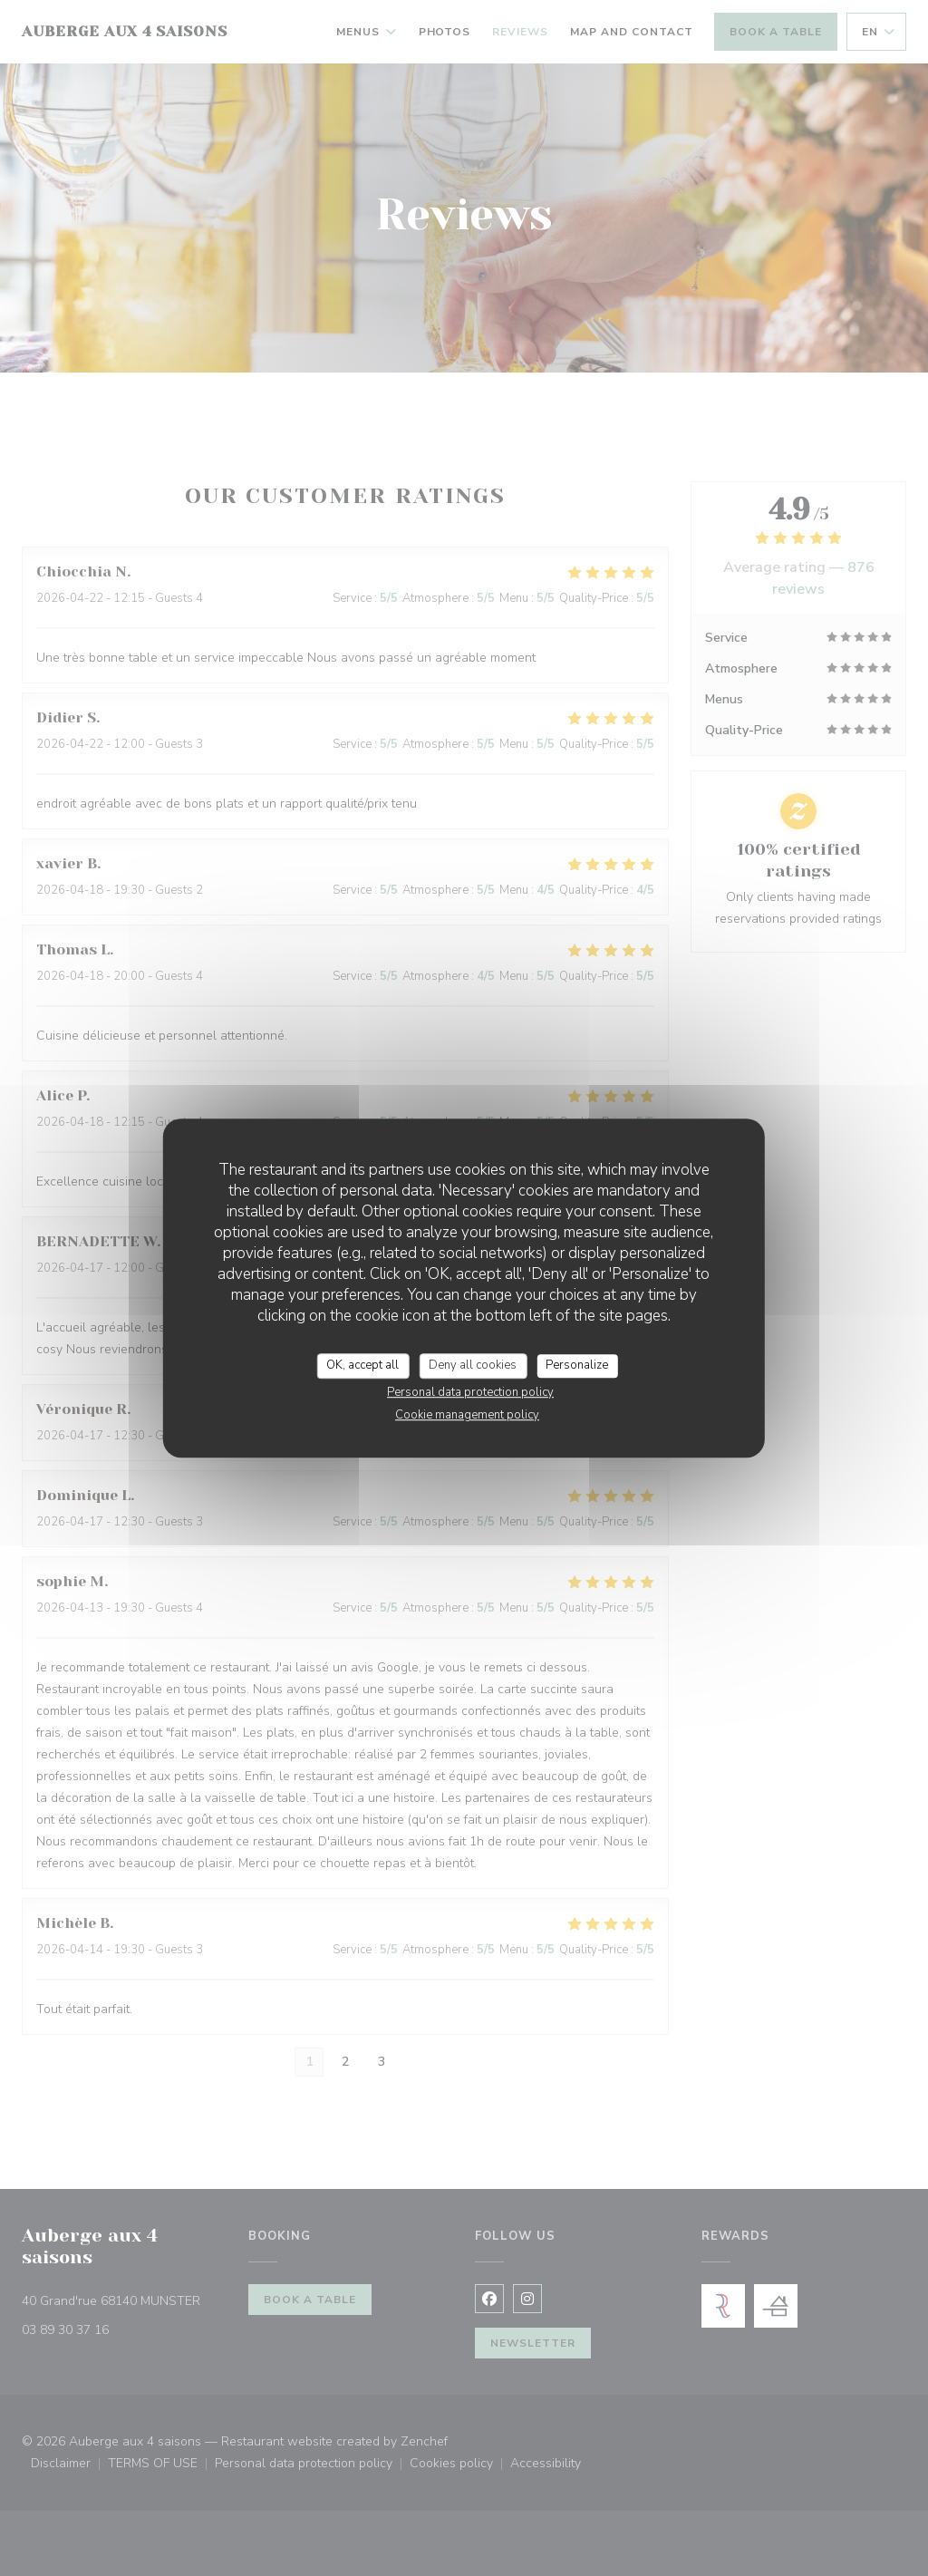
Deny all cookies (473, 1365)
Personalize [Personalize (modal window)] (577, 1365)
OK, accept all (362, 1365)
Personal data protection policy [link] (470, 1392)
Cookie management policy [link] (467, 1415)
